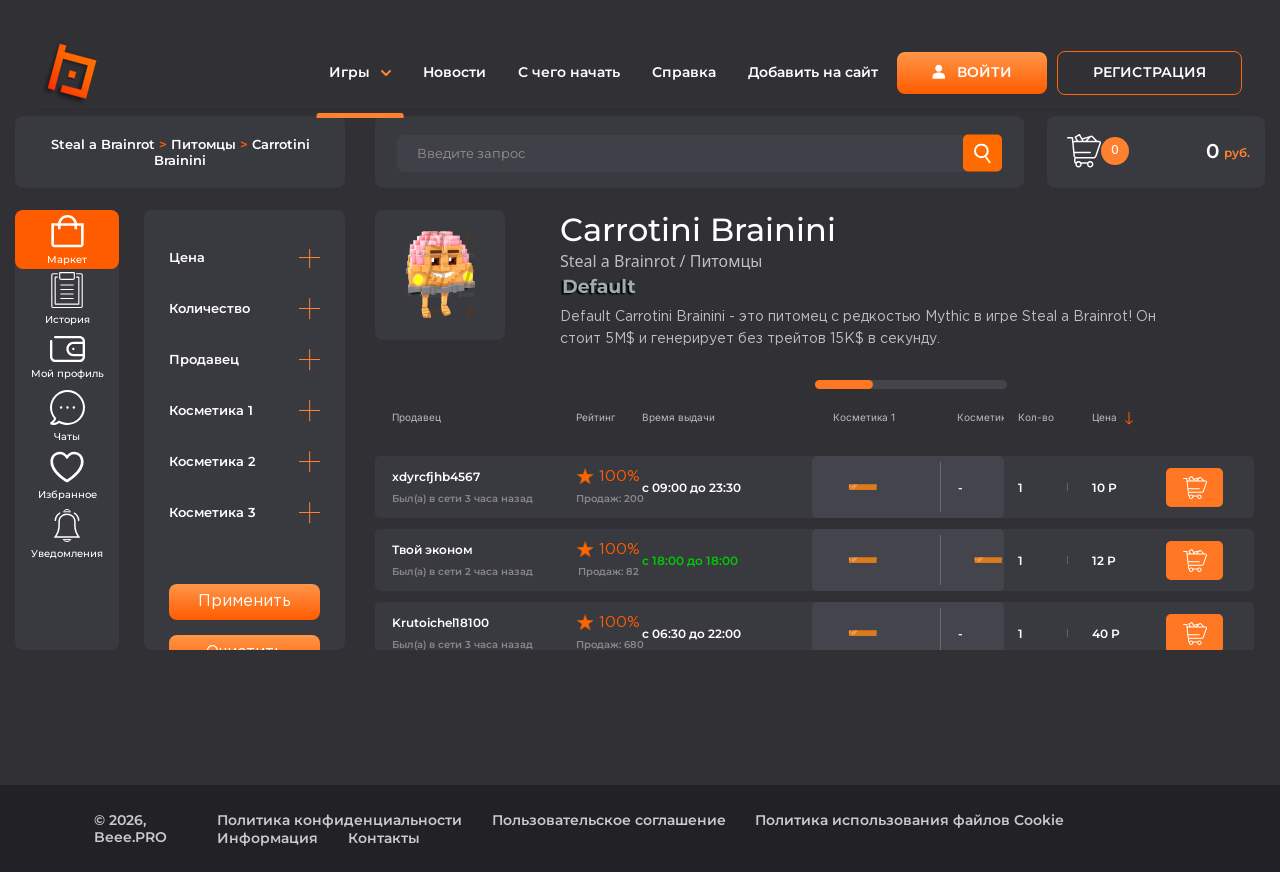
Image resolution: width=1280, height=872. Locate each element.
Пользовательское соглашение (609, 820)
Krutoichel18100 (440, 622)
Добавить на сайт (813, 72)
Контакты (384, 838)
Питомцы (205, 144)
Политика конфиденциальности (339, 820)
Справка (684, 72)
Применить (245, 601)
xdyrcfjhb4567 (436, 476)
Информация (267, 838)
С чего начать (569, 72)
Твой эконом (432, 549)
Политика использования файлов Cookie (909, 820)
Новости (454, 72)
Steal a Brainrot (105, 144)
